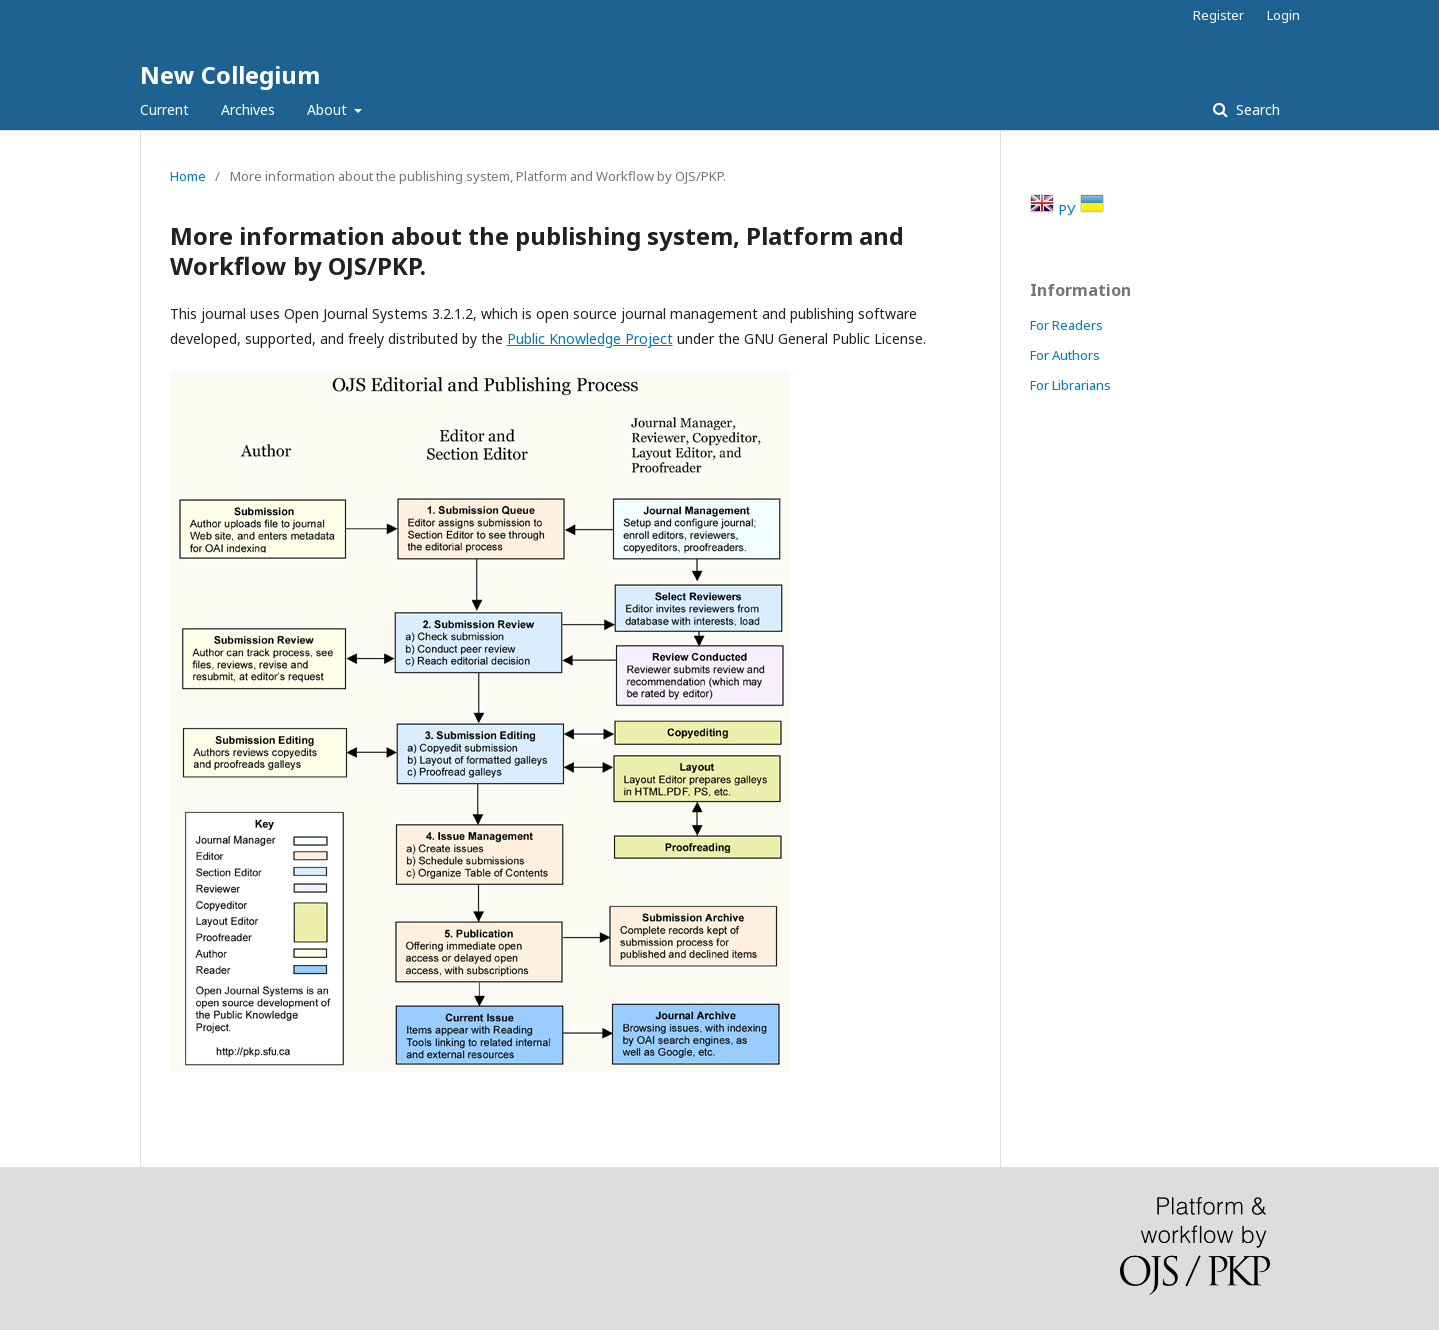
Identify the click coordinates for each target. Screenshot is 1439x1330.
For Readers (1066, 325)
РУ (1069, 209)
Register (1218, 15)
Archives (248, 109)
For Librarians (1070, 385)
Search (1256, 109)
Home (188, 176)
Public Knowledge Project (590, 338)
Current (164, 109)
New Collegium (230, 74)
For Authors (1065, 355)
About (329, 109)
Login (1283, 15)
